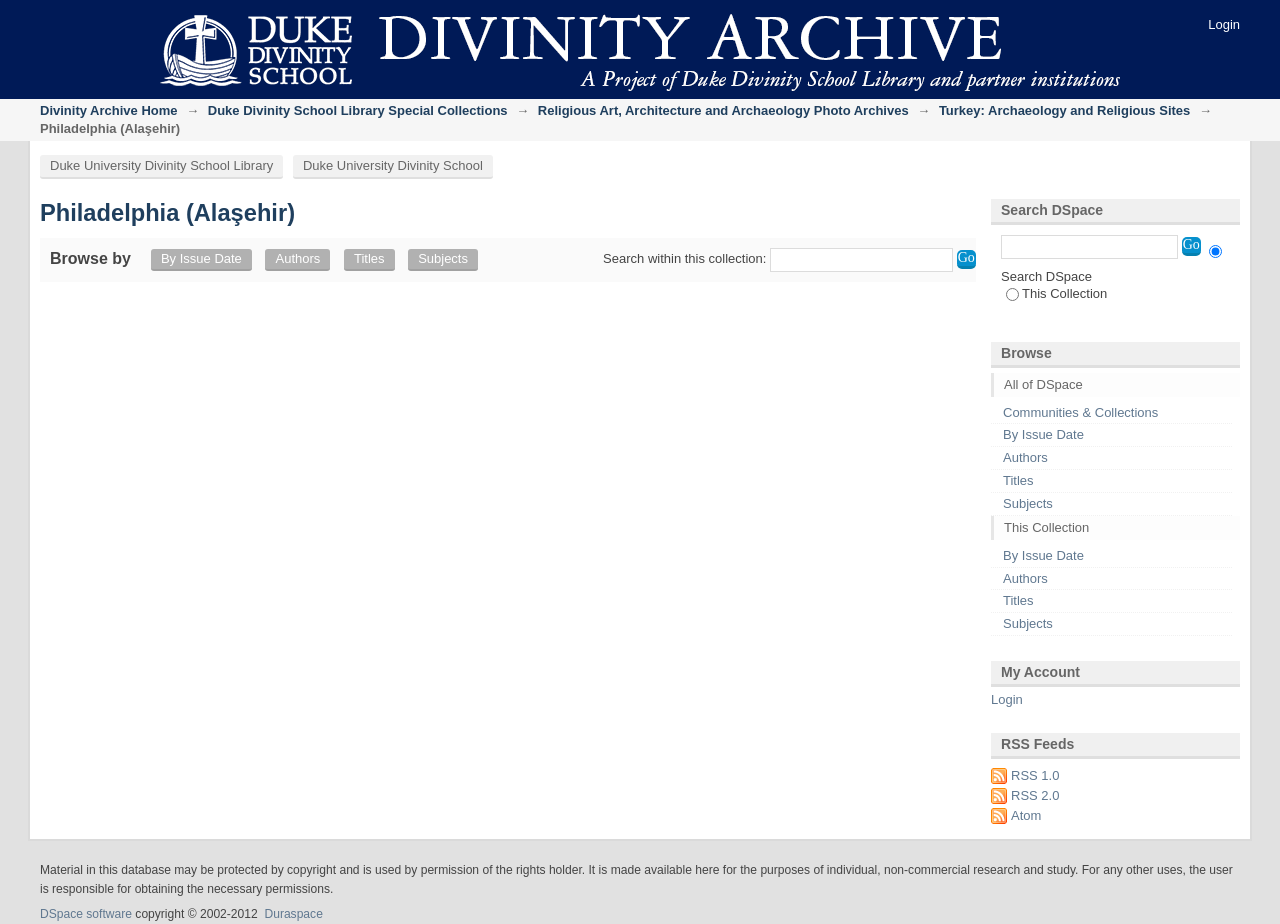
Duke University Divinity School (393, 165)
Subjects (443, 258)
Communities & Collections (1080, 412)
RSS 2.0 (1035, 795)
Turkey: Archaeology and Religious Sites (1064, 110)
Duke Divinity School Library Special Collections (358, 110)
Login (1224, 24)
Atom (1026, 815)
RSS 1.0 (1035, 775)
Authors (297, 258)
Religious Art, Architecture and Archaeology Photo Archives (723, 110)
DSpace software (86, 914)
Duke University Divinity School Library (161, 165)
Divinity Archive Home (109, 110)
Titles (369, 258)
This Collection (1056, 293)
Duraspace (293, 914)
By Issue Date (201, 258)
